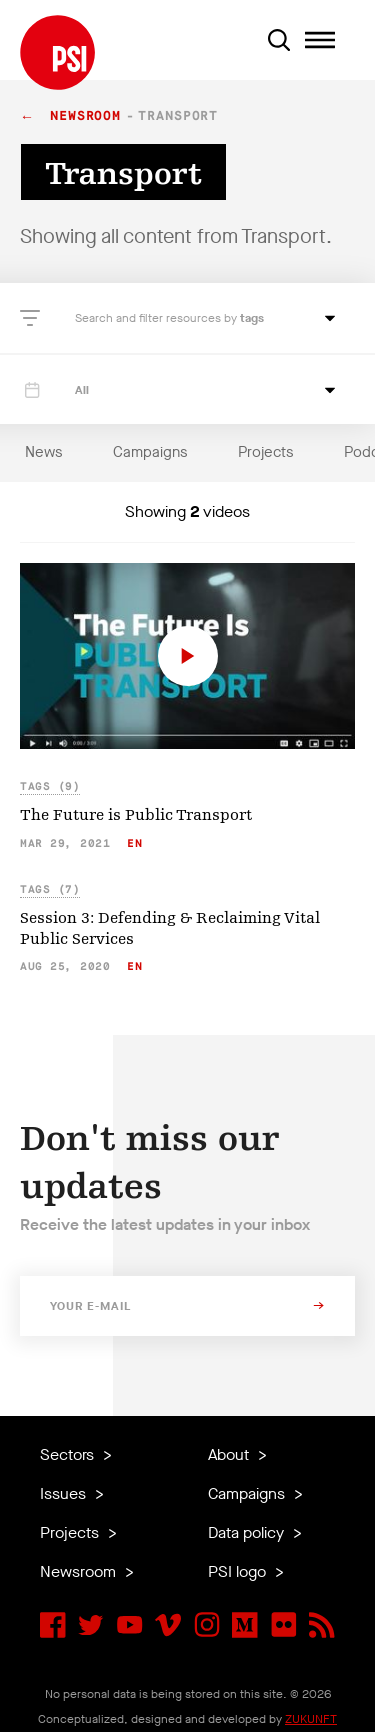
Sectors (69, 1454)
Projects (266, 452)
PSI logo (239, 1571)
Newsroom (85, 116)
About (230, 1454)
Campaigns (150, 452)
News (44, 452)
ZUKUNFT (311, 1719)
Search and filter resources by (157, 318)
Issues (65, 1493)
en (134, 843)
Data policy (248, 1532)
